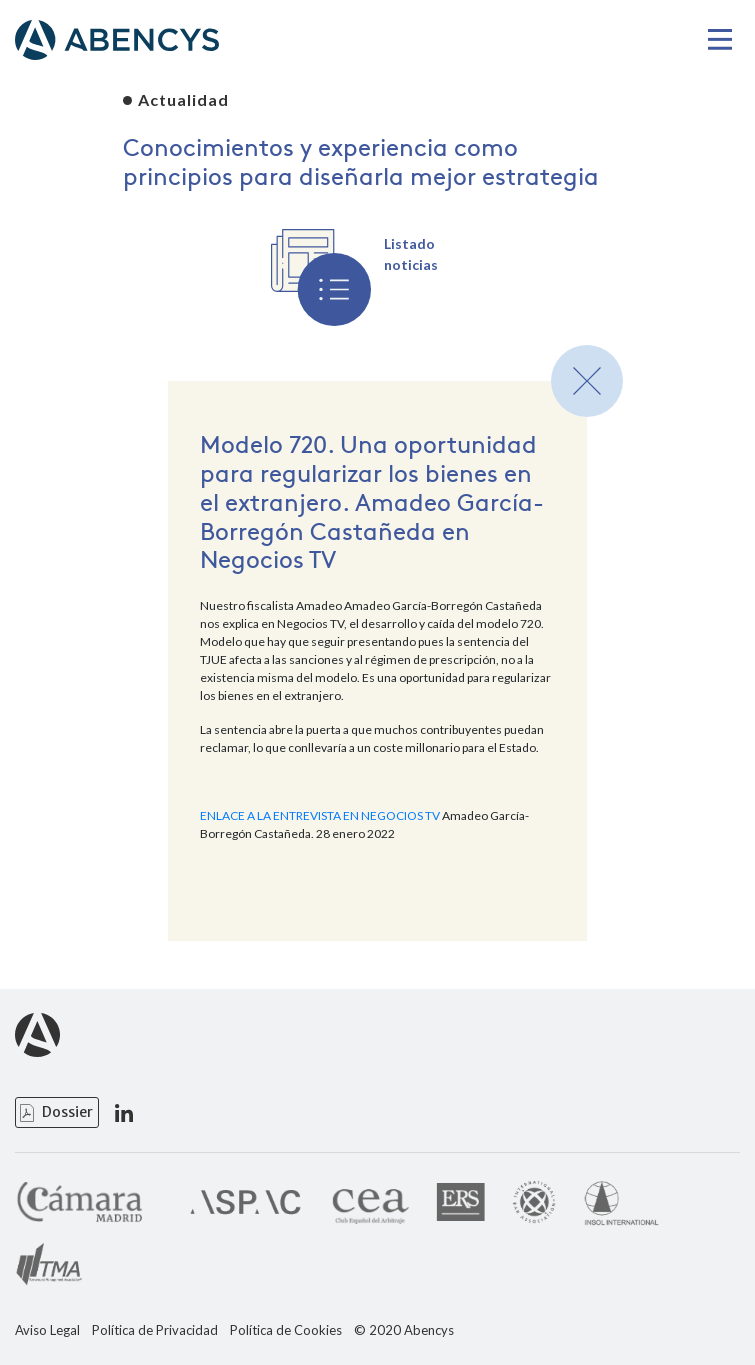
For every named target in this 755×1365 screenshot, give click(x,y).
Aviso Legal (47, 1330)
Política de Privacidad (155, 1330)
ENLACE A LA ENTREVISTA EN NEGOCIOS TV (320, 815)
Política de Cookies (286, 1330)
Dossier (67, 1112)
